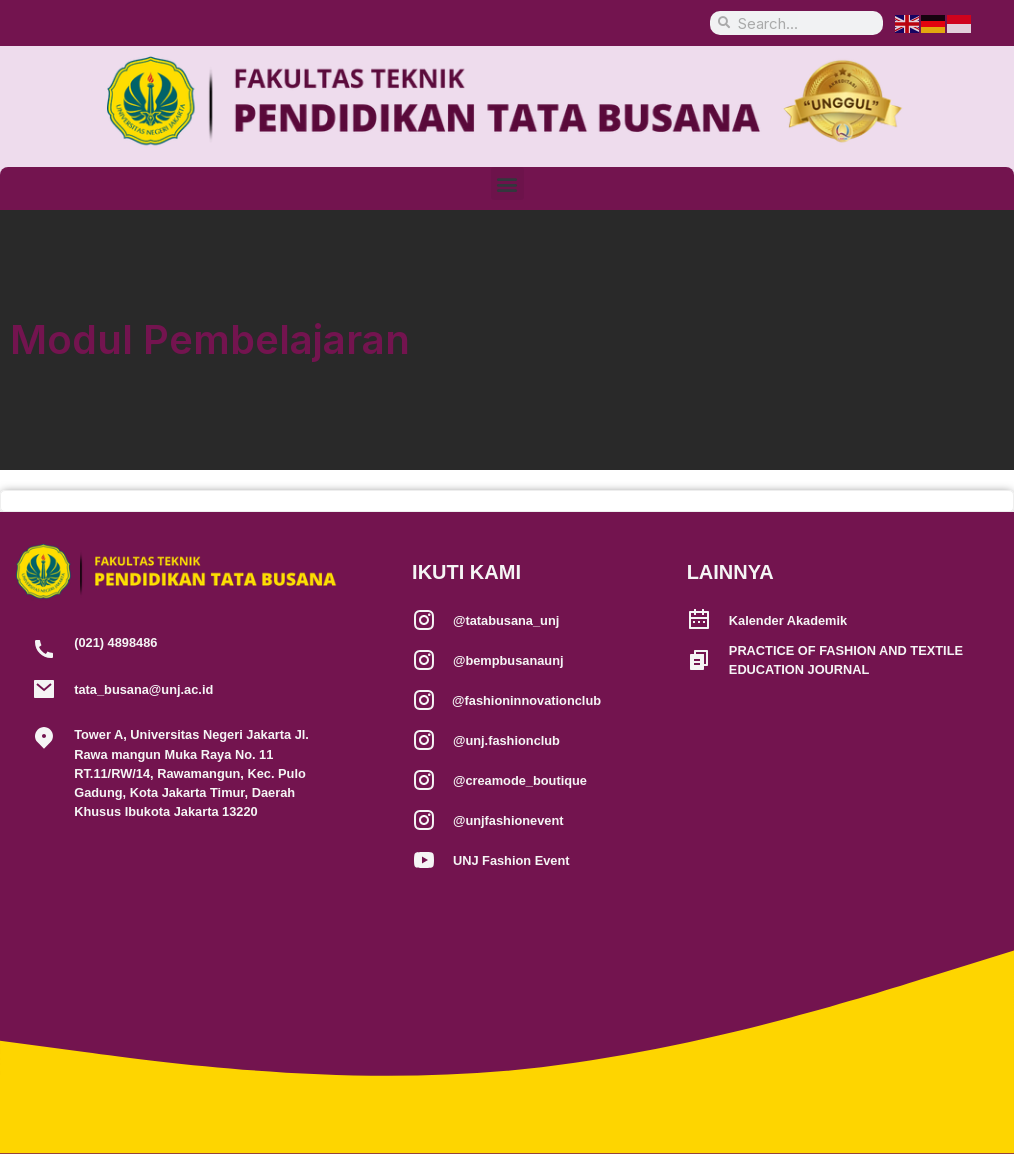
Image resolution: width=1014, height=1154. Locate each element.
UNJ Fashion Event (511, 860)
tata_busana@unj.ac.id (143, 689)
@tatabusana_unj (506, 620)
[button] (507, 183)
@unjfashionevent (508, 820)
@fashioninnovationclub (526, 700)
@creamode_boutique (520, 780)
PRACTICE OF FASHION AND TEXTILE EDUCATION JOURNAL (846, 660)
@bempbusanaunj (508, 660)
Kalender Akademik (788, 620)
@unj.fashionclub (506, 740)
